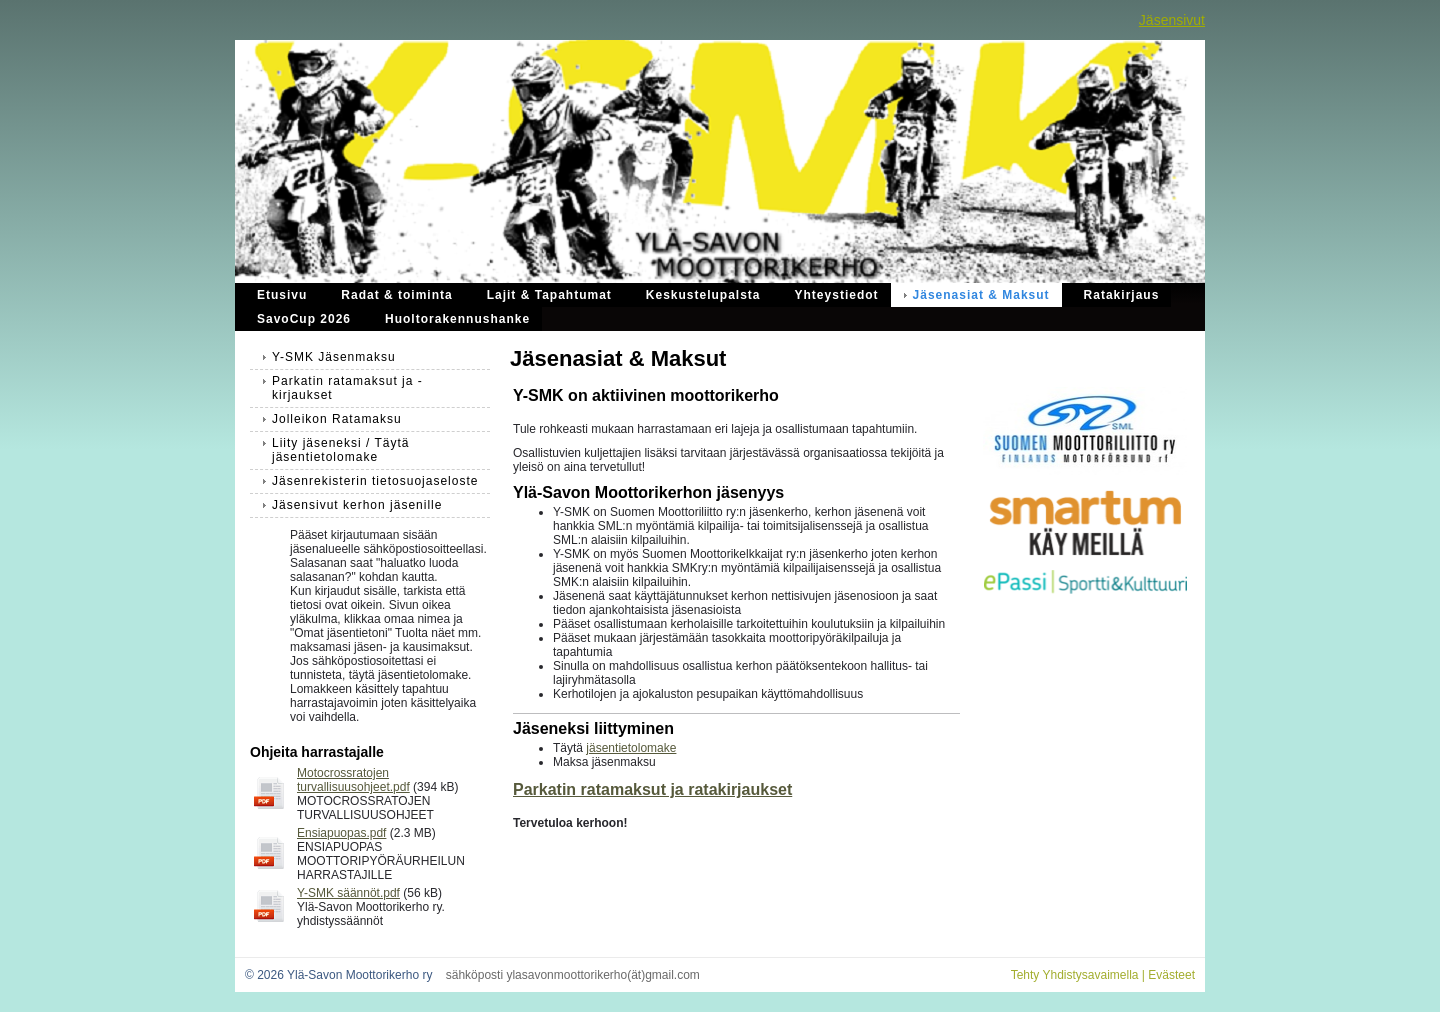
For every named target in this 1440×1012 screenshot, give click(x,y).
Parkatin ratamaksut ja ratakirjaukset (652, 789)
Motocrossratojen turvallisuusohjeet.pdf (353, 780)
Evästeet (1171, 975)
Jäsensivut (1172, 20)
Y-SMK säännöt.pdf (348, 893)
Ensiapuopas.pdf (341, 833)
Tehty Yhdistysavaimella (1075, 975)
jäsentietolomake (631, 748)
